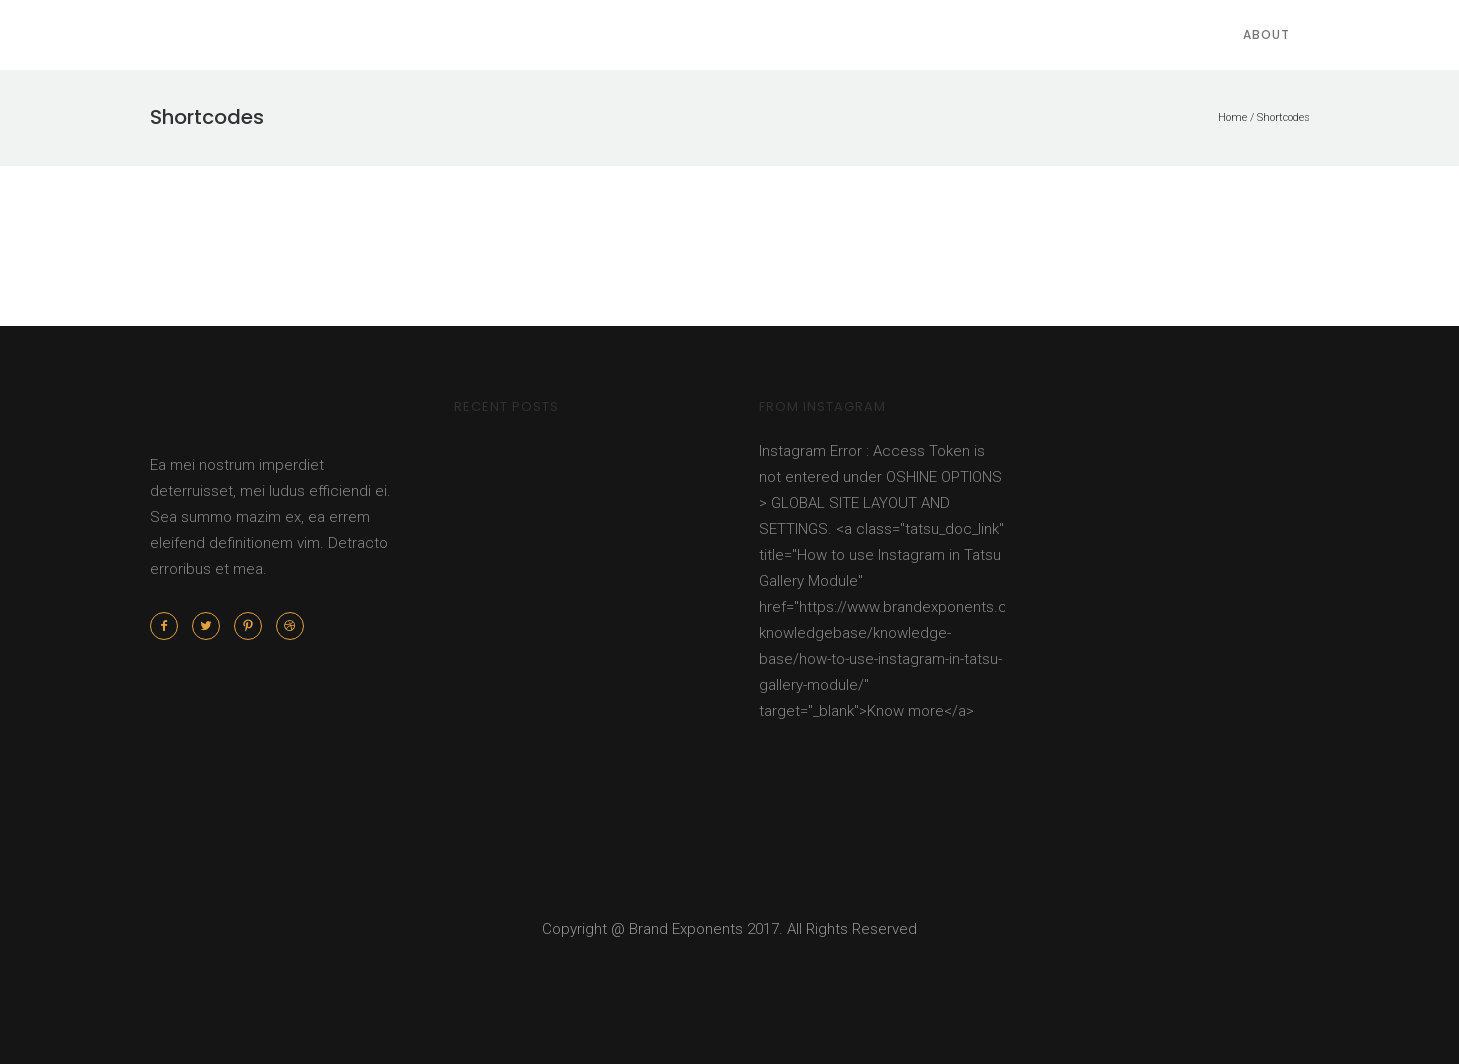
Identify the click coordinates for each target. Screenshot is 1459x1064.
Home (1232, 117)
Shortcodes (1283, 117)
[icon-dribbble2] (290, 626)
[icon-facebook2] (169, 626)
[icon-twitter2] (211, 626)
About (1266, 34)
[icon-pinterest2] (253, 626)
